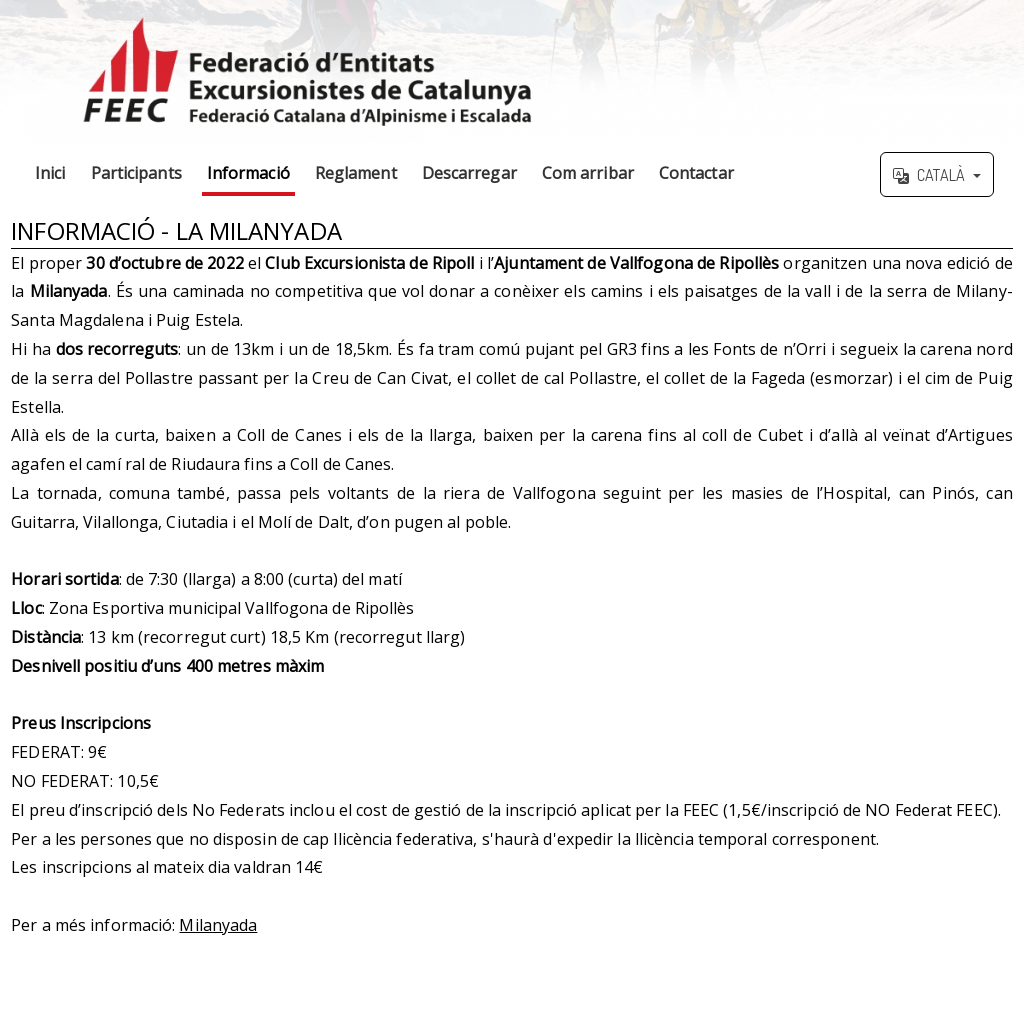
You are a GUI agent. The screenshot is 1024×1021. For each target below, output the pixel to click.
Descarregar (469, 173)
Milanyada (218, 925)
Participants (136, 173)
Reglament (356, 173)
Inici (50, 173)
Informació (248, 173)
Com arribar (588, 173)
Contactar (696, 173)
